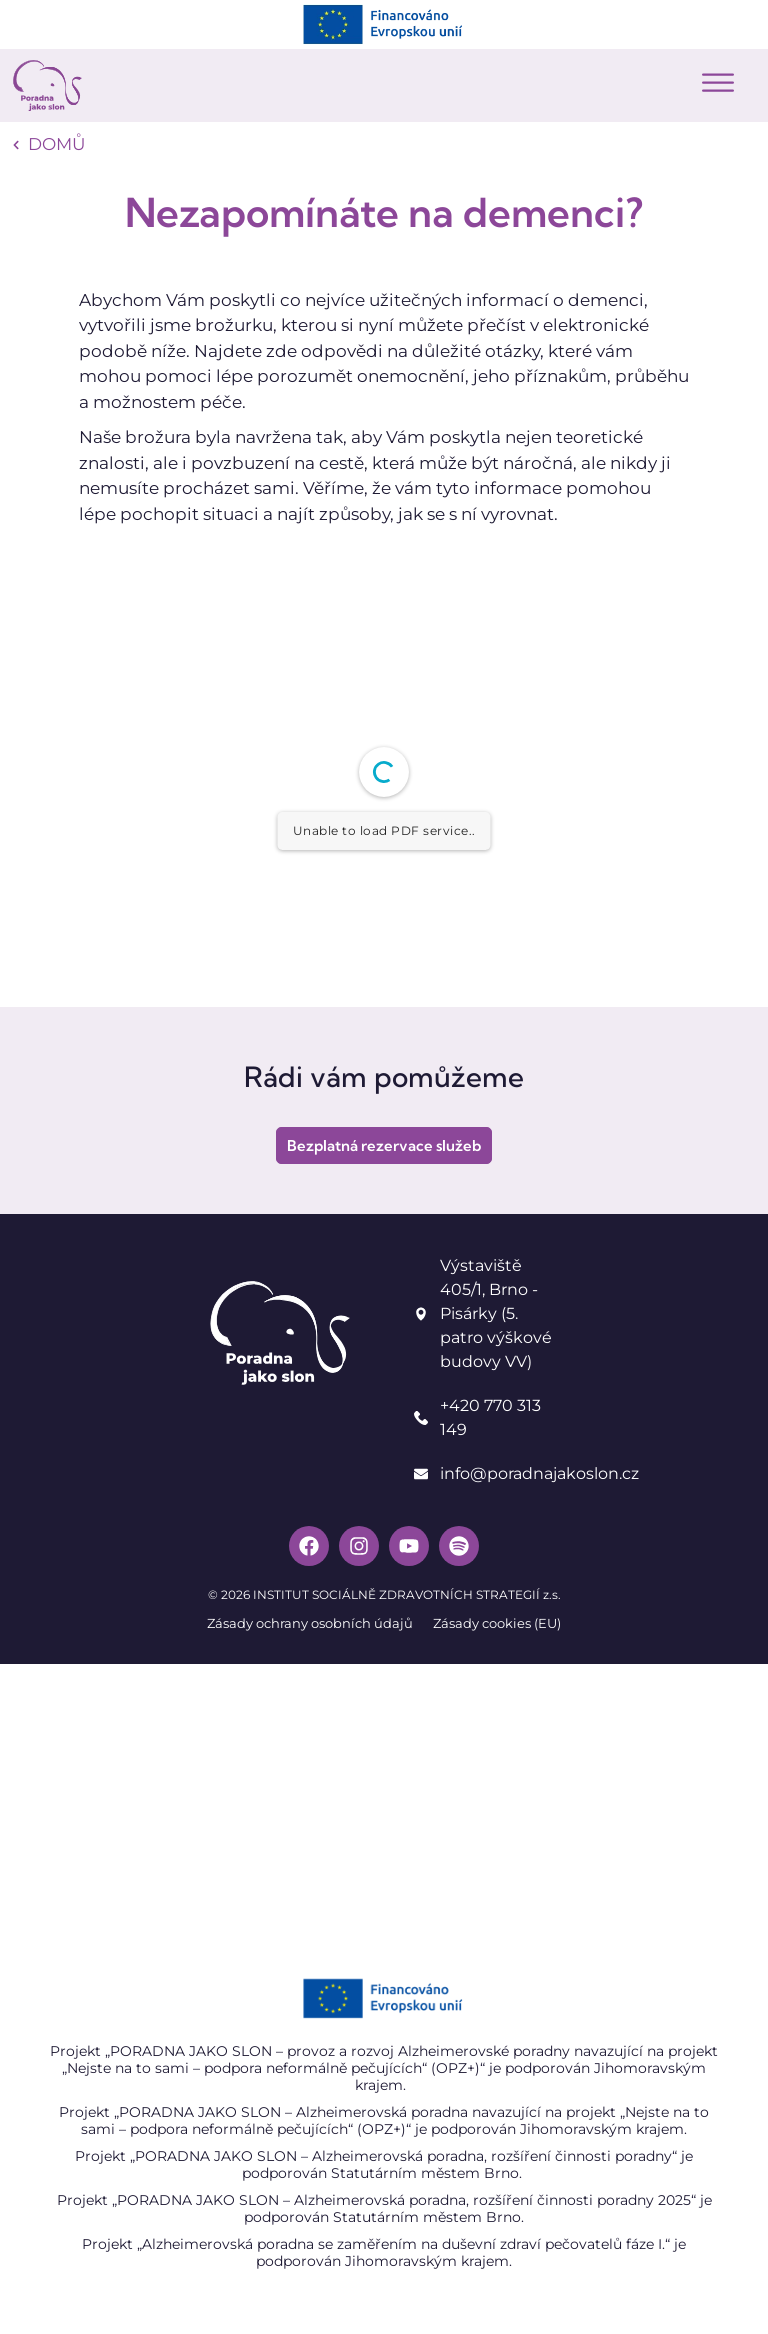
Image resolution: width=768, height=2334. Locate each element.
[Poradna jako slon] (384, 1814)
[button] (718, 83)
